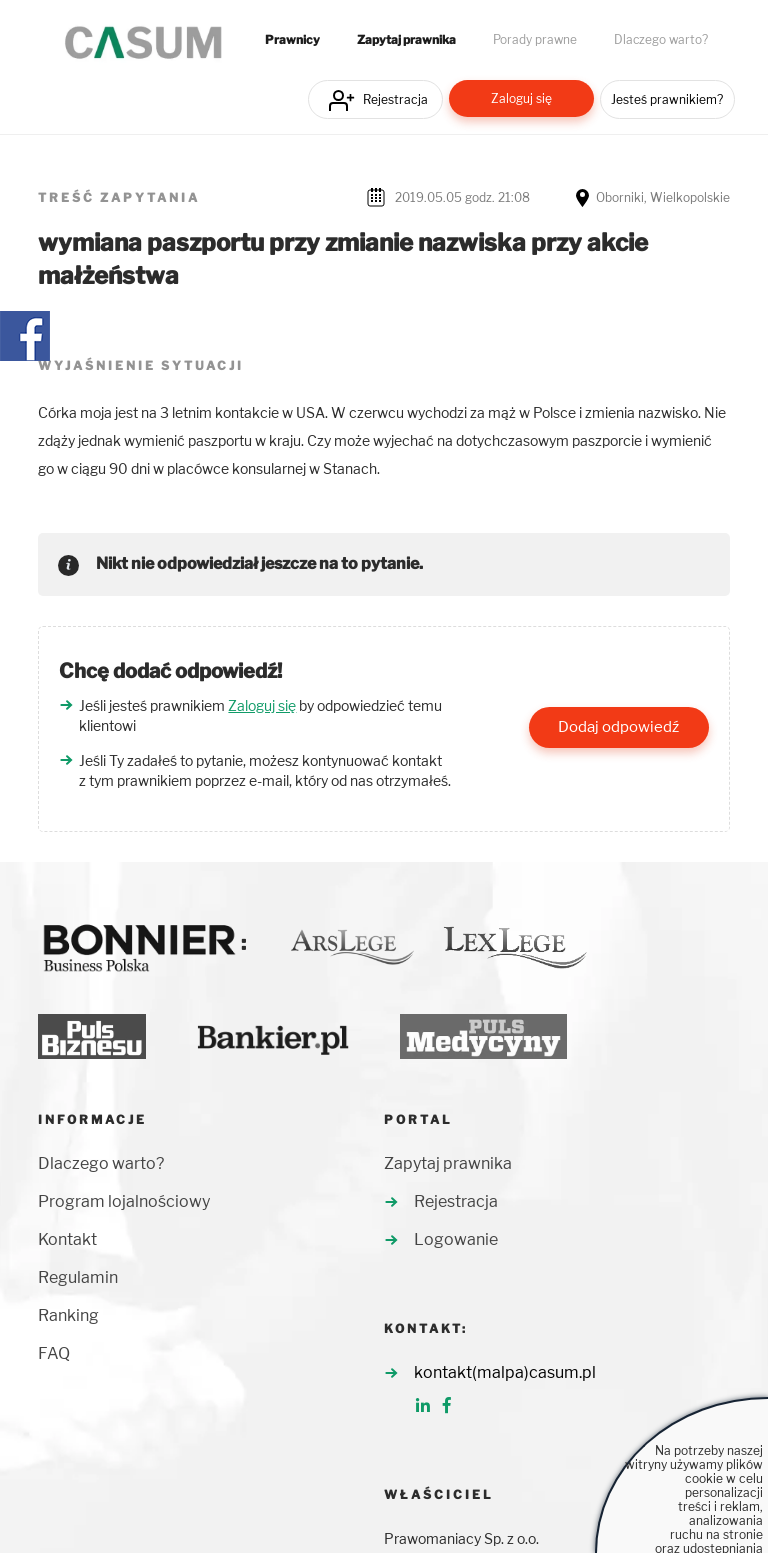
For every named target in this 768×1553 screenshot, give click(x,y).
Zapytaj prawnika (406, 40)
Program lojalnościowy (124, 1201)
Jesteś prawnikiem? (667, 99)
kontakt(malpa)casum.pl (505, 1372)
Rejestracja (395, 99)
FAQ (54, 1353)
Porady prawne (535, 40)
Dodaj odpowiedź (618, 727)
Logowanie (456, 1239)
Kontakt (67, 1239)
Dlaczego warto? (661, 40)
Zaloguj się (521, 98)
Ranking (68, 1315)
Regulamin (78, 1277)
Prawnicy (292, 40)
